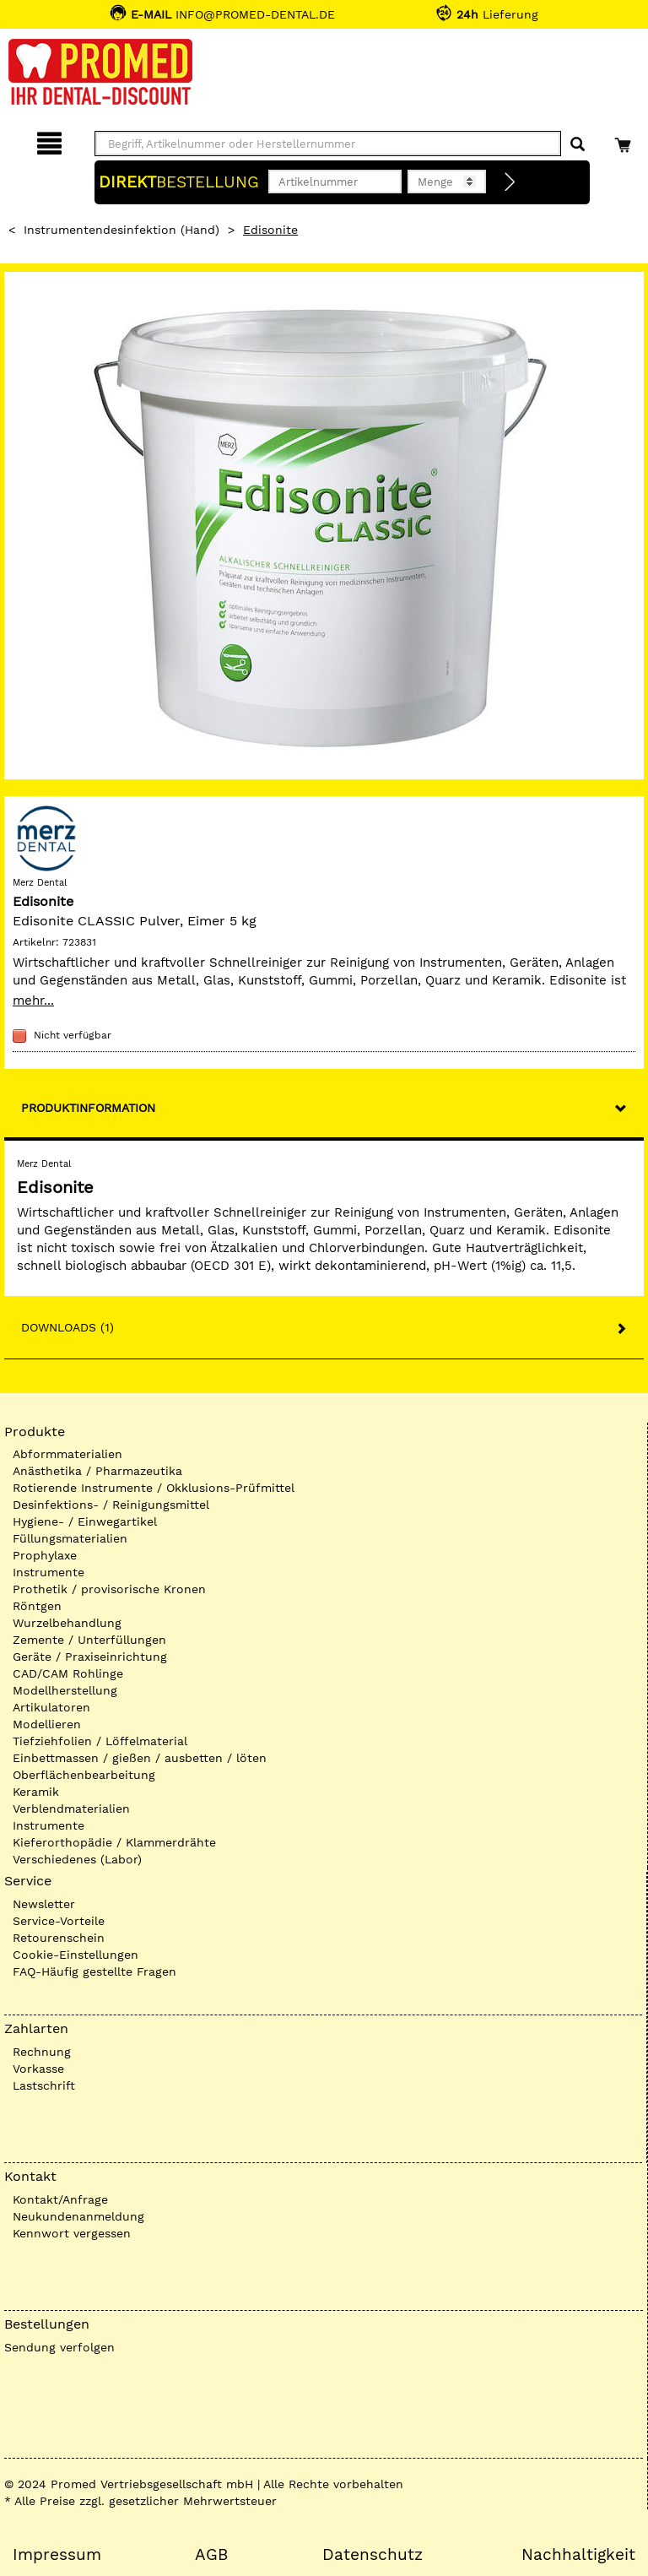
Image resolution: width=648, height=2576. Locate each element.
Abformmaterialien (67, 1454)
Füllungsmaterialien (70, 1538)
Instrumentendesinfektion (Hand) (121, 229)
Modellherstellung (65, 1690)
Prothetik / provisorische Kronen (109, 1589)
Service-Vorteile (59, 1921)
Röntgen (37, 1606)
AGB (211, 2555)
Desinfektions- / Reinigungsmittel (111, 1504)
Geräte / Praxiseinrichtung (90, 1656)
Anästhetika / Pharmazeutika (97, 1471)
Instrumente (48, 1572)
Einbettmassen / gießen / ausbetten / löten (140, 1758)
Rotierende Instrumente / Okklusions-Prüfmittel (153, 1487)
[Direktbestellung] (510, 182)
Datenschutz (372, 2555)
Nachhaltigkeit (578, 2555)
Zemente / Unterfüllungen (89, 1639)
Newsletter (44, 1904)
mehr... (33, 1000)
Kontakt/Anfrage (60, 2199)
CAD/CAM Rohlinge (68, 1673)
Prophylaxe (45, 1555)
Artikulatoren (51, 1707)
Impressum (57, 2555)
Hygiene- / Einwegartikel (85, 1521)
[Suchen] (577, 145)
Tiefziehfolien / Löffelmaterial (100, 1741)
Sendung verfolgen (59, 2347)
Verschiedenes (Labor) (77, 1859)
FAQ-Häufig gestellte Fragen (94, 1971)
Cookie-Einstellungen (75, 1954)
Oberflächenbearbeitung (84, 1775)
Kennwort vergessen (72, 2233)
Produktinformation (88, 1107)
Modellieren (47, 1724)
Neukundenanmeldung (78, 2216)
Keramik (36, 1791)
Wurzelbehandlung (67, 1623)
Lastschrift (44, 2085)
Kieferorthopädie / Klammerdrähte (114, 1842)
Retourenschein (59, 1937)
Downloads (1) (67, 1327)
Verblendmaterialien (71, 1808)
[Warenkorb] (624, 140)
